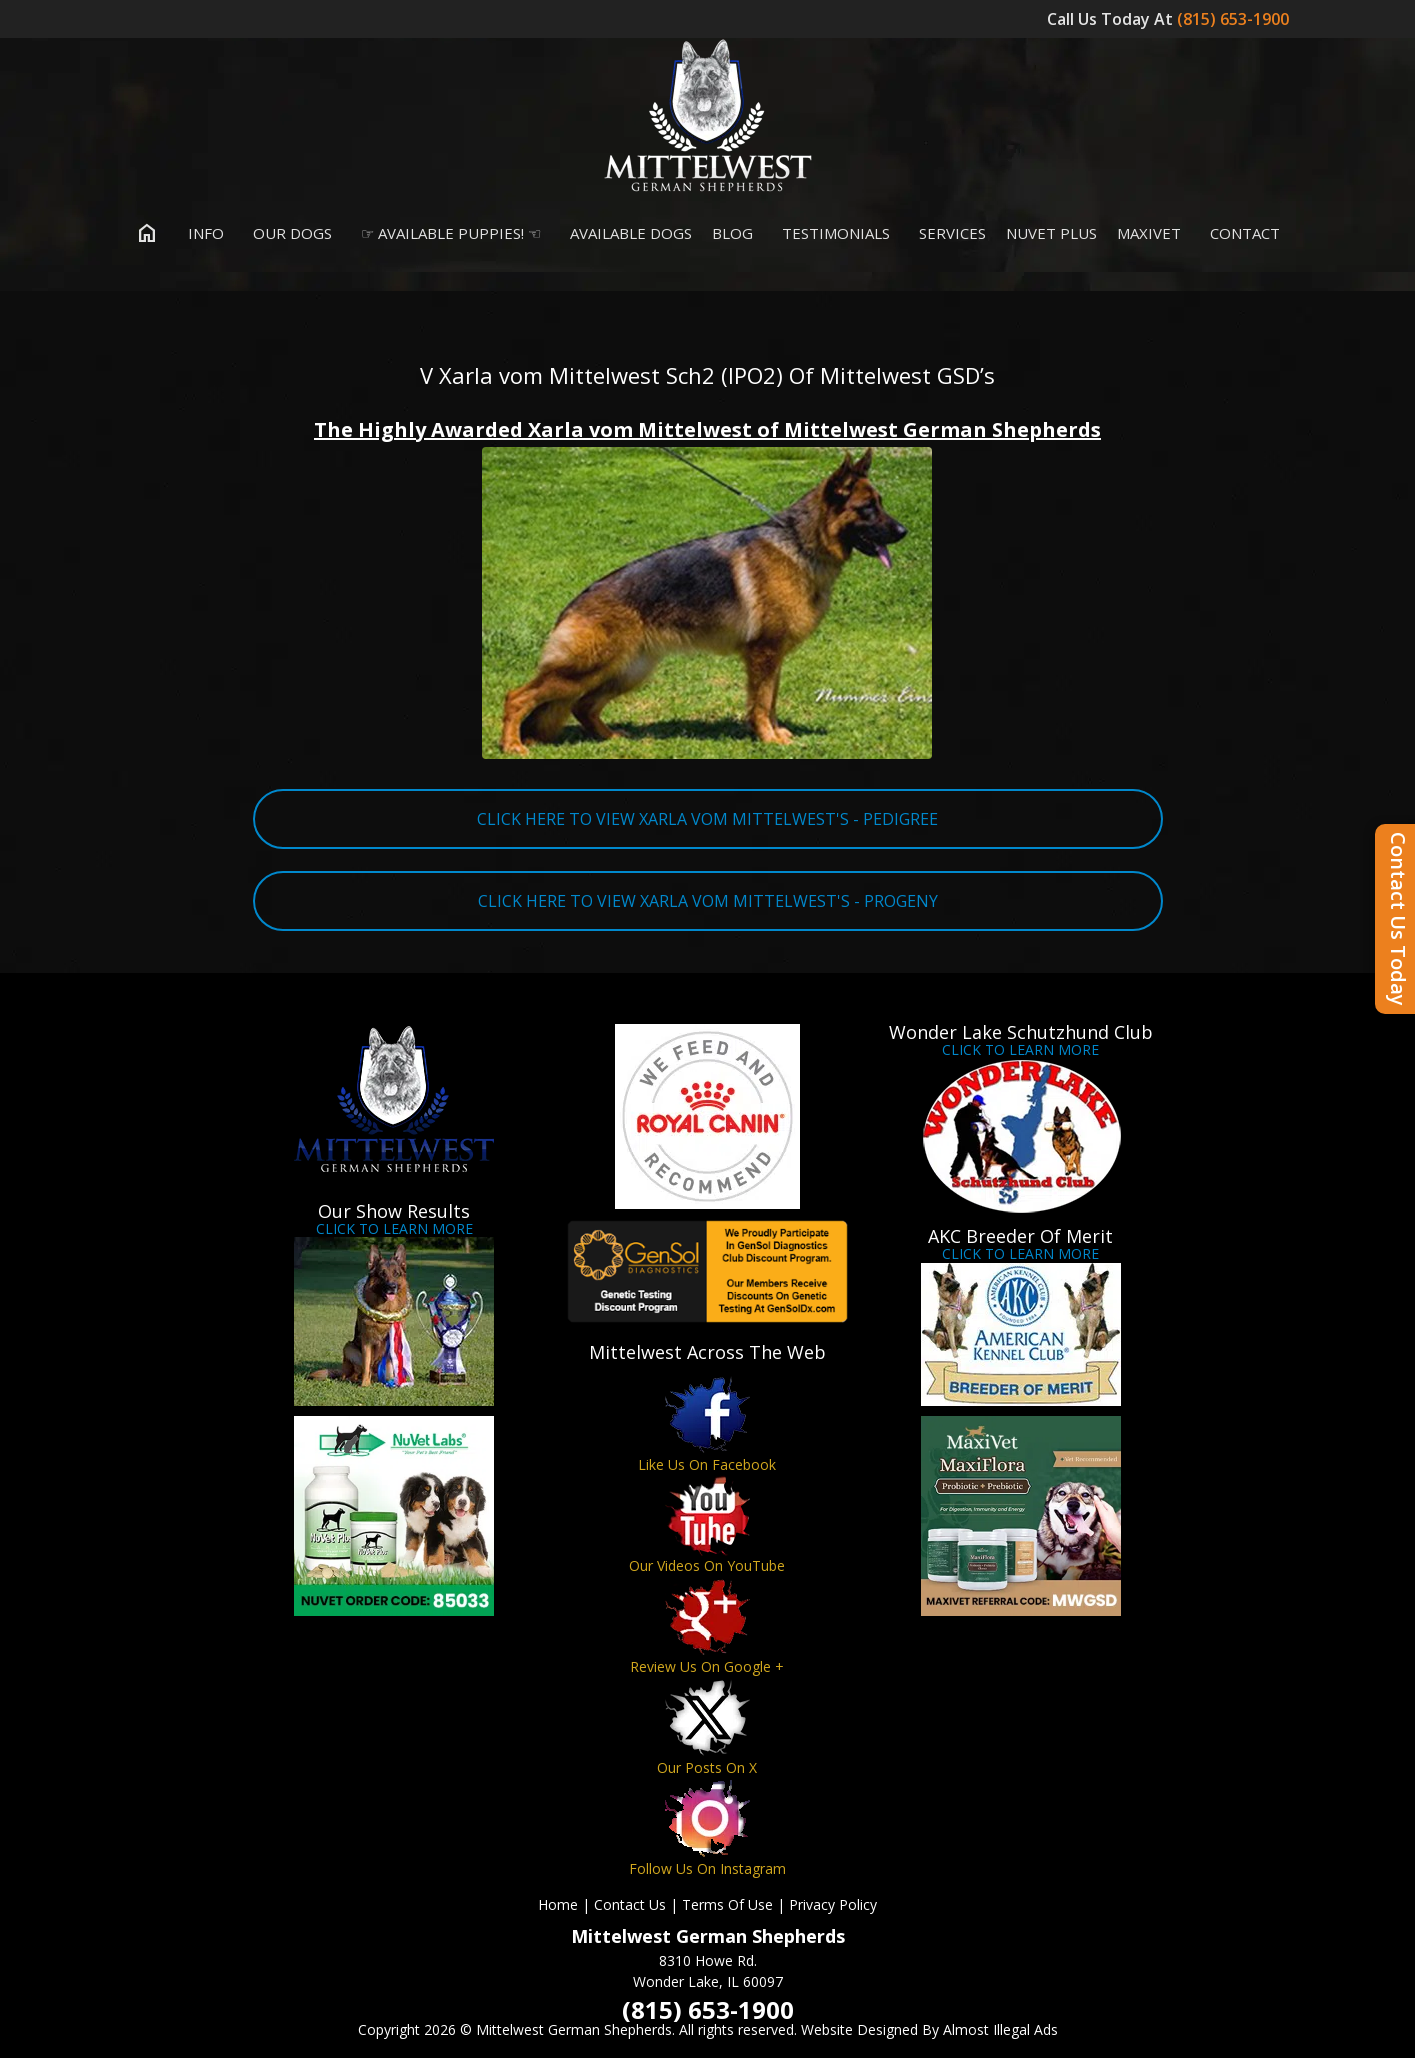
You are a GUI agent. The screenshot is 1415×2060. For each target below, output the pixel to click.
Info (201, 234)
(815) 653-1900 (1235, 19)
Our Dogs (288, 234)
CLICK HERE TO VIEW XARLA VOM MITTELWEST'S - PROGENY (708, 902)
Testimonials (831, 234)
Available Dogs (626, 234)
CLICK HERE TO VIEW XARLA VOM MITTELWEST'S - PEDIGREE (707, 820)
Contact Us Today (1398, 919)
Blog (732, 234)
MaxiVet (1149, 234)
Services (948, 234)
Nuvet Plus (1051, 234)
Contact (1240, 234)
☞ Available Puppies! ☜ (446, 234)
